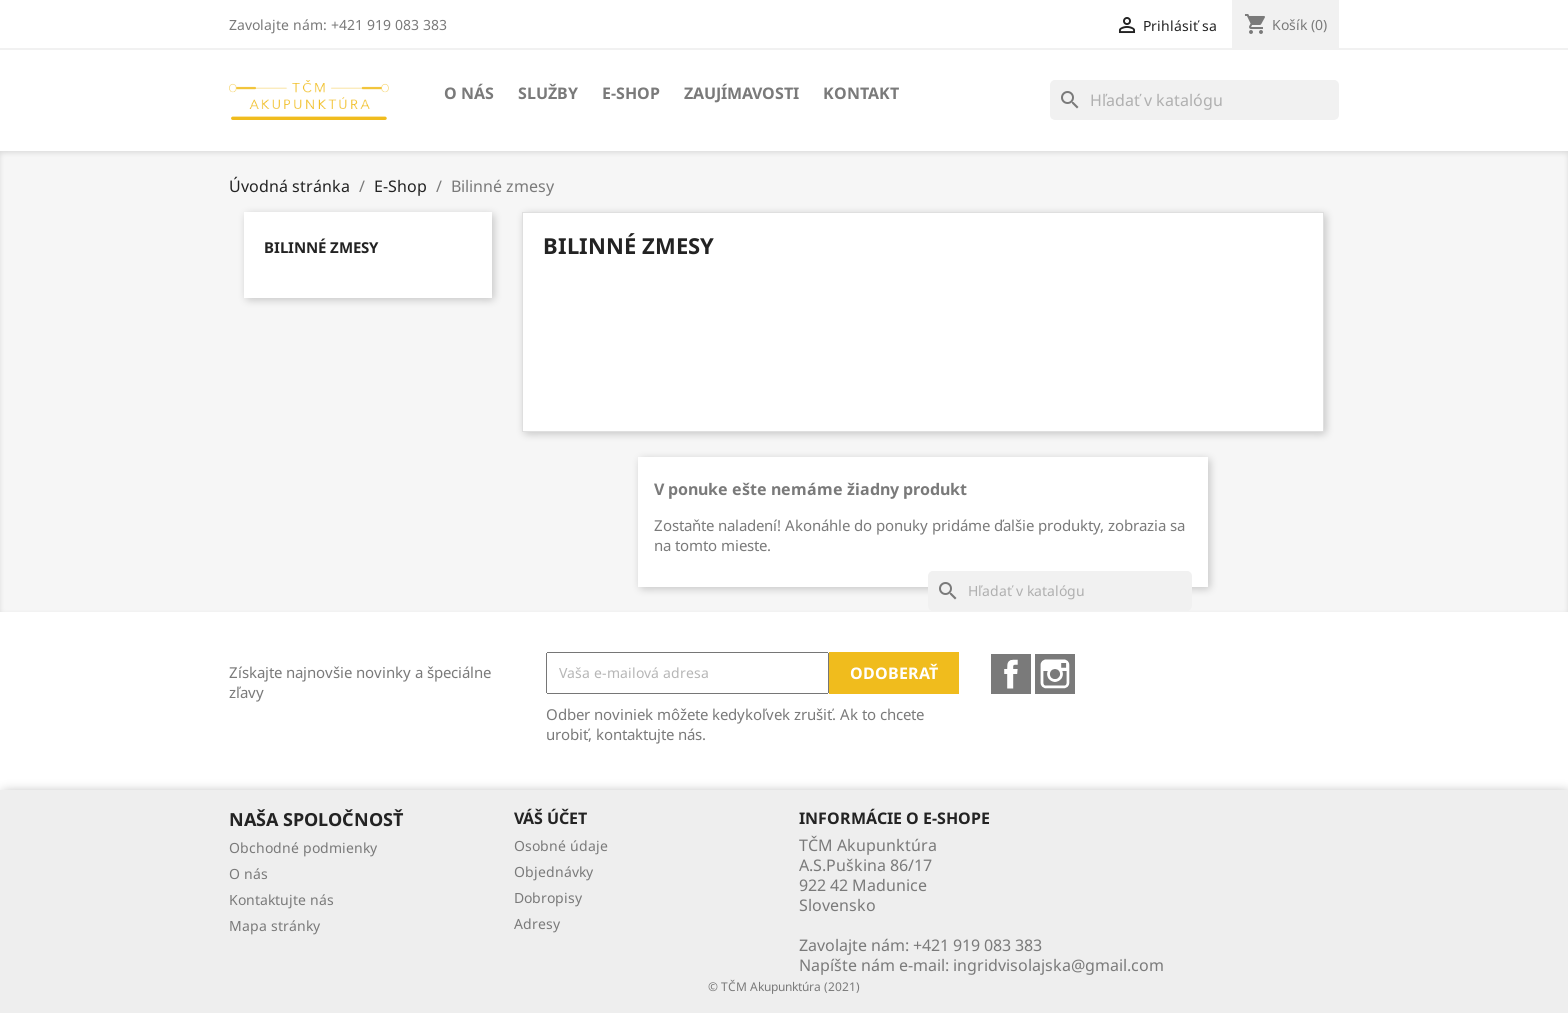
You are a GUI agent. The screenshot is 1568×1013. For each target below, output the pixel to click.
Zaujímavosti (741, 93)
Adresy (537, 923)
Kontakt (861, 93)
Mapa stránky (274, 925)
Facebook (1011, 674)
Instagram (1055, 674)
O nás (469, 93)
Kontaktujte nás (281, 899)
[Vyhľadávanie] (1194, 100)
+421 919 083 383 (977, 945)
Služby (548, 93)
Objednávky (553, 871)
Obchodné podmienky (303, 847)
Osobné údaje (561, 845)
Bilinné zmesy (321, 247)
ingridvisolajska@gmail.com (1058, 965)
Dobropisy (548, 897)
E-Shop (631, 93)
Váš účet (550, 818)
